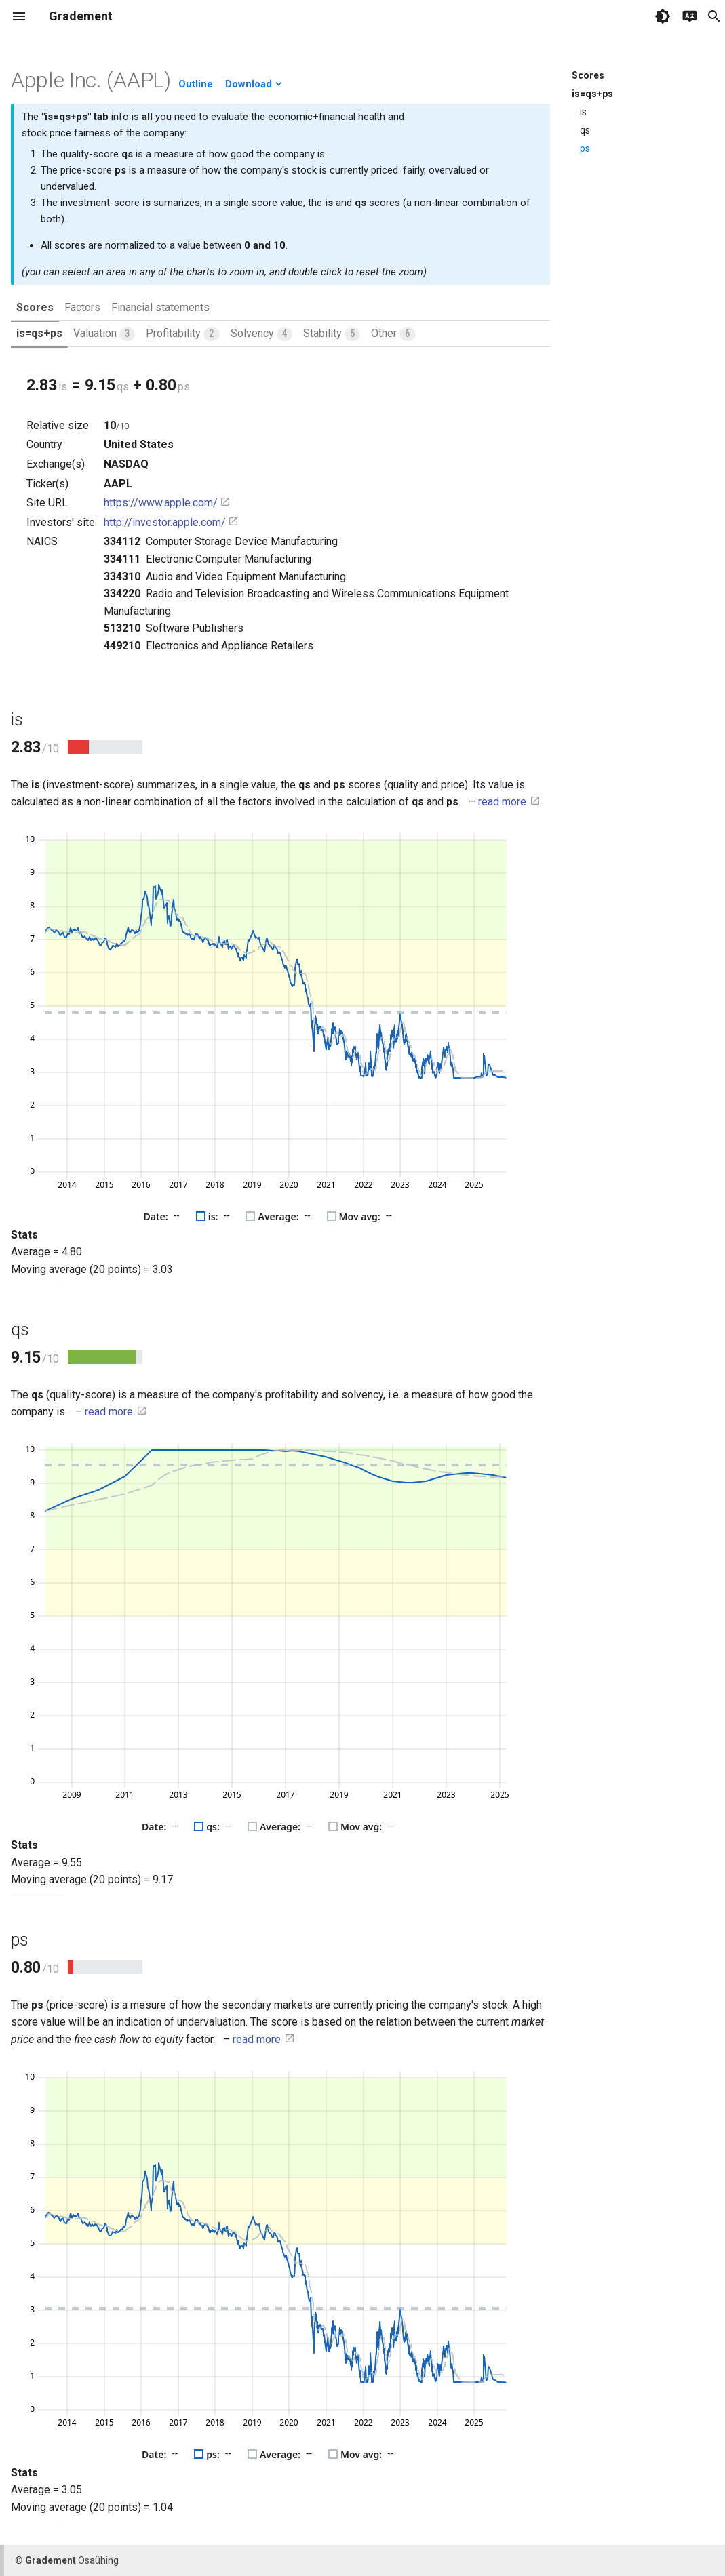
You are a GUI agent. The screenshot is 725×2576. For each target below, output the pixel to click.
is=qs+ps (39, 333)
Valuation (104, 334)
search (714, 16)
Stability (331, 334)
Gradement (81, 16)
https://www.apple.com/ (167, 502)
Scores (35, 307)
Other (393, 334)
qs (585, 130)
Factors (82, 307)
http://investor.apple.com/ (171, 522)
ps (585, 148)
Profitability (182, 334)
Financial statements (160, 307)
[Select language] (689, 16)
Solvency (261, 334)
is (583, 111)
